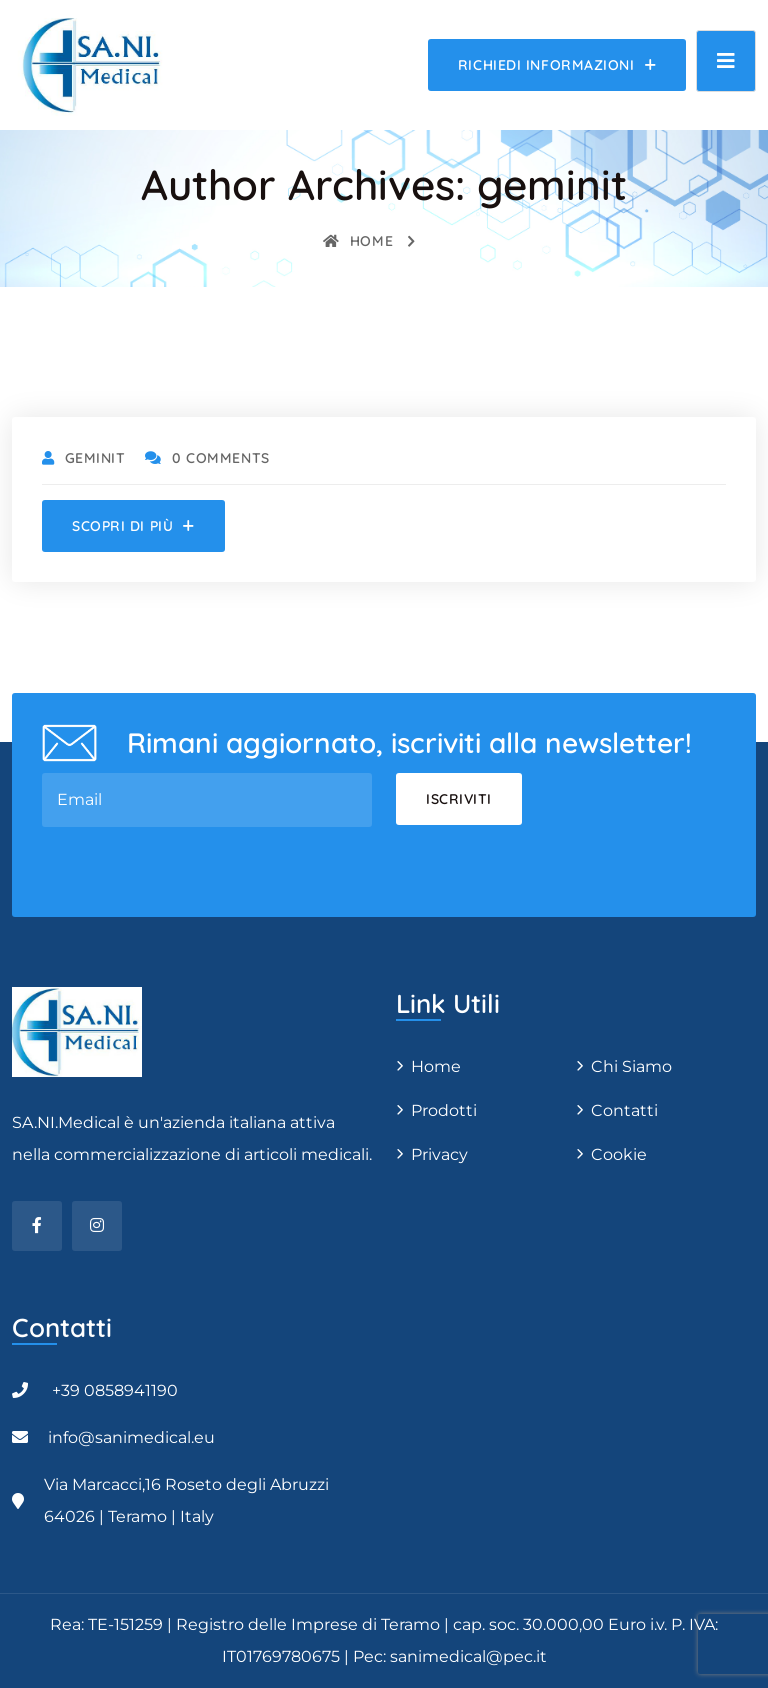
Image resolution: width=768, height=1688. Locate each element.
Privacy (439, 1154)
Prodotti (444, 1110)
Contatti (624, 1110)
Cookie (619, 1154)
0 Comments (207, 458)
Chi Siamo (631, 1066)
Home (358, 241)
